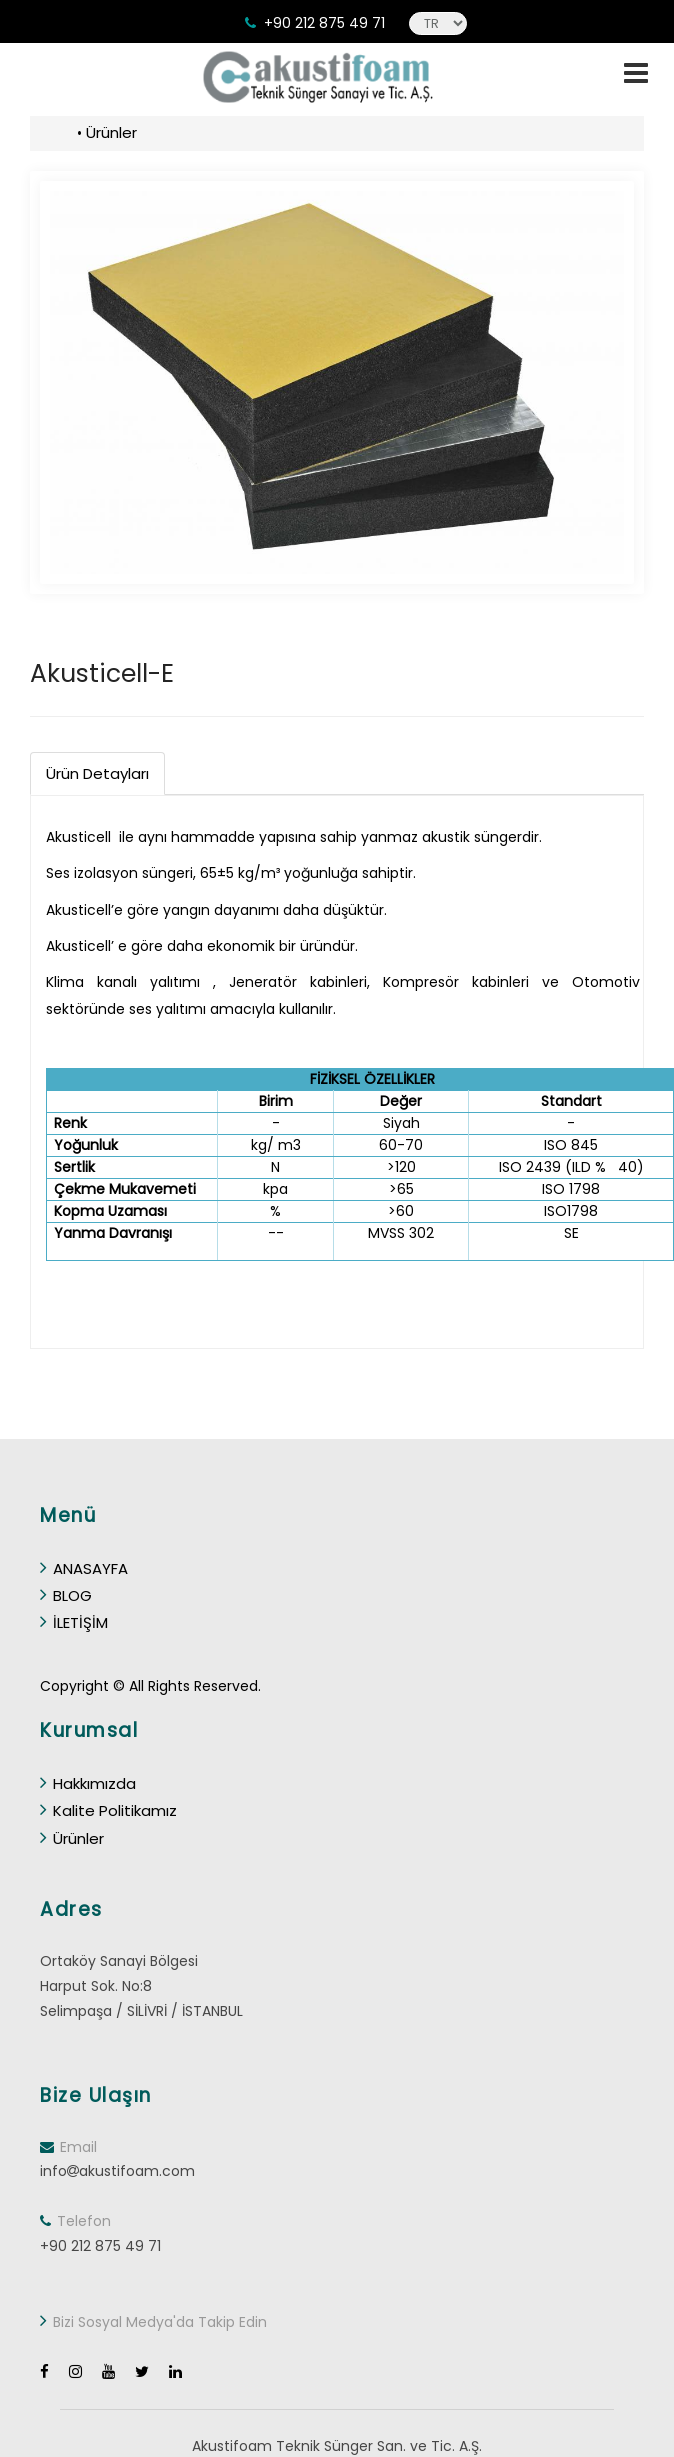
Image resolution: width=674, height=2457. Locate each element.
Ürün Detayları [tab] (97, 773)
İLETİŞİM (74, 1622)
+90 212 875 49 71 (324, 23)
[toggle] (636, 73)
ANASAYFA (84, 1568)
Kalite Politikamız (108, 1810)
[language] (438, 23)
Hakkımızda (88, 1783)
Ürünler (111, 132)
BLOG (66, 1595)
